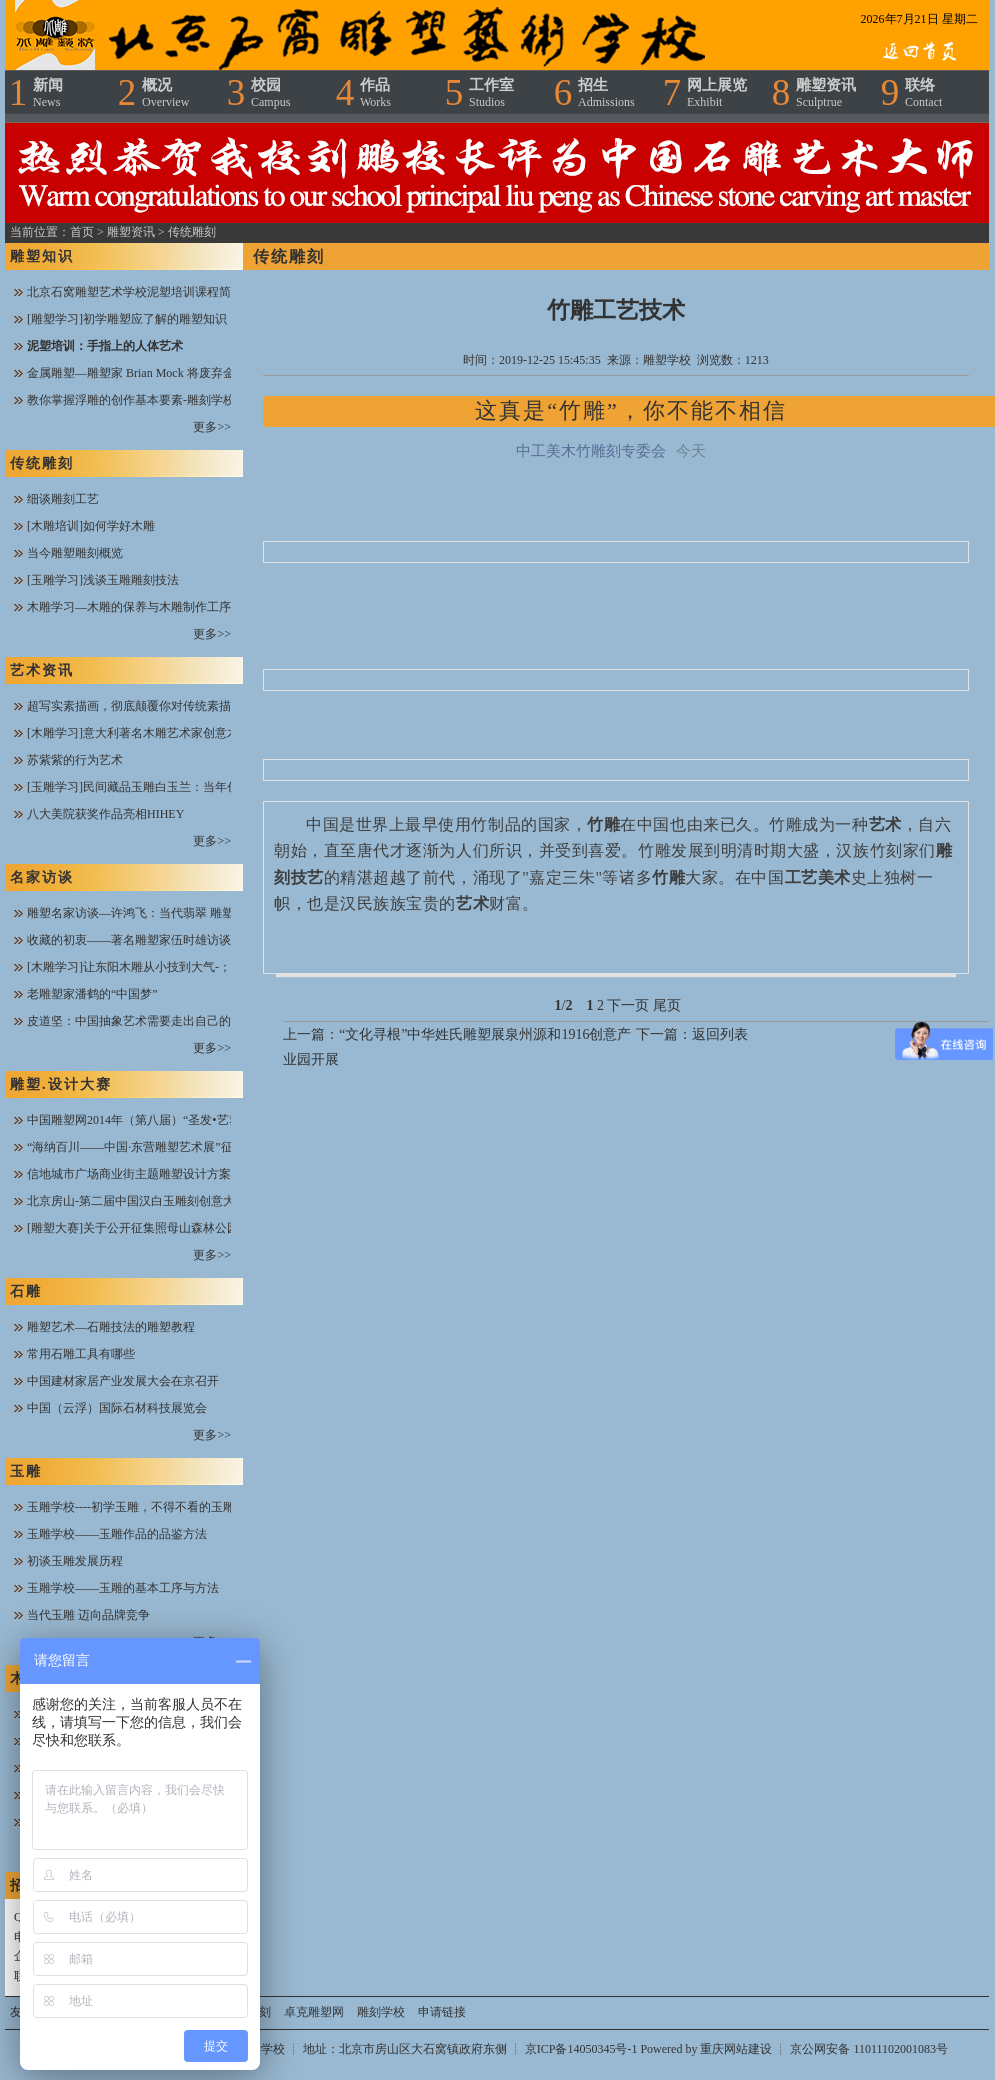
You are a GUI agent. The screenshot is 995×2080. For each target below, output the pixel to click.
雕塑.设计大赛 (61, 1084)
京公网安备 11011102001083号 (869, 2049)
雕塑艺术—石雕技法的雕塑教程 (111, 1327)
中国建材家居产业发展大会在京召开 (123, 1381)
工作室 (491, 93)
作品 (375, 93)
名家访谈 (42, 877)
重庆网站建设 (736, 2049)
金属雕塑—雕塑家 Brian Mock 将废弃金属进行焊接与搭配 (179, 373)
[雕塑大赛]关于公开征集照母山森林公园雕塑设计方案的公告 (187, 1228)
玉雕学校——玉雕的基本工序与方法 (123, 1588)
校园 (270, 93)
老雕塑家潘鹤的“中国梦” (92, 994)
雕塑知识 (42, 256)
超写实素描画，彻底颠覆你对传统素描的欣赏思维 (159, 706)
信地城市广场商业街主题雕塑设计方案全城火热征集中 (171, 1174)
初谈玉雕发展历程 (75, 1561)
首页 (82, 232)
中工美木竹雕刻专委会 (591, 451)
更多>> (212, 427)
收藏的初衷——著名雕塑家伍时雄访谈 (129, 940)
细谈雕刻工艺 (63, 499)
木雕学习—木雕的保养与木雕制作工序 (129, 607)
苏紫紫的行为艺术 (75, 760)
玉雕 (26, 1471)
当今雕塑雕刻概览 (75, 553)
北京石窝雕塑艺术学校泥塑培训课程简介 (135, 292)
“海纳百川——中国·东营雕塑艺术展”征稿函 (142, 1147)
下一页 (628, 1005)
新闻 (48, 93)
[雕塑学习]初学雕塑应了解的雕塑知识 (127, 319)
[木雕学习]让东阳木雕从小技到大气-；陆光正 (147, 967)
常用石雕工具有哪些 (81, 1354)
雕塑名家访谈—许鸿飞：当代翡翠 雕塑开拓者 (148, 913)
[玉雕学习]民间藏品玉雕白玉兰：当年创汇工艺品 (157, 787)
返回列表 (720, 1034)
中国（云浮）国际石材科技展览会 (117, 1408)
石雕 (26, 1291)
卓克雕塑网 (314, 2012)
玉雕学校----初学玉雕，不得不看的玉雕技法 (143, 1507)
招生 (606, 93)
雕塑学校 (667, 360)
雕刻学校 (381, 2012)
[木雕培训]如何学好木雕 (91, 526)
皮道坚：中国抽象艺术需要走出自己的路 (135, 1021)
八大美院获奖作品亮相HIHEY (105, 814)
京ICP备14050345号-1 (583, 2049)
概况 (165, 93)
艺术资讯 (42, 670)
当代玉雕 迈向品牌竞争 (88, 1615)
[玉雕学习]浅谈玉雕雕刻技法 (103, 580)
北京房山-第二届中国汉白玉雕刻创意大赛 (137, 1201)
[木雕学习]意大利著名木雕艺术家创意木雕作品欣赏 (163, 733)
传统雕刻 (192, 232)
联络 (923, 93)
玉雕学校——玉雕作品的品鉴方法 (117, 1534)
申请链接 (442, 2012)
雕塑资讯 (826, 93)
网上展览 (717, 93)
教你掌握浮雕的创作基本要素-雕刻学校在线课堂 (155, 400)
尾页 (667, 1005)
